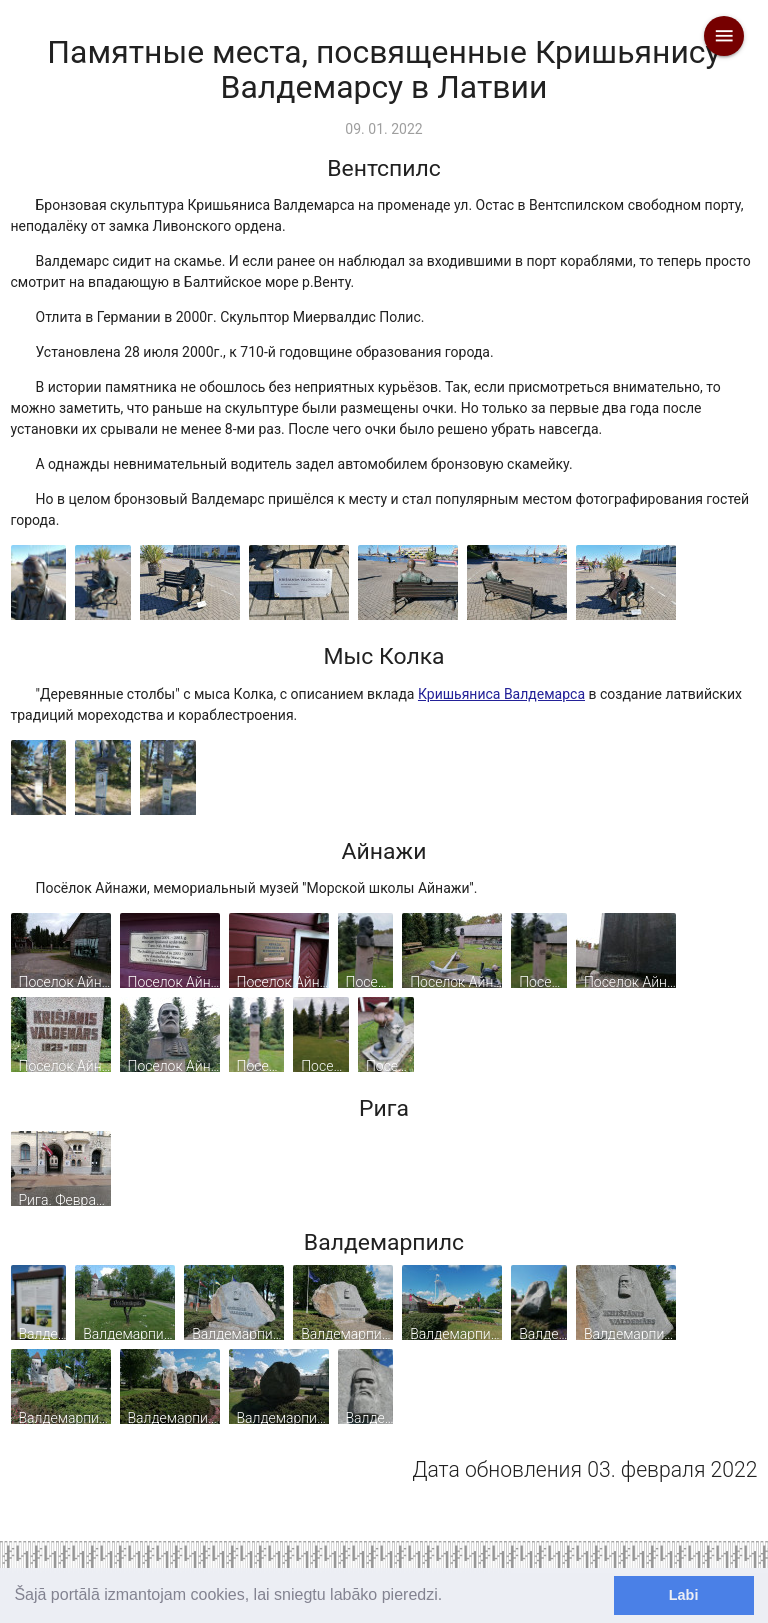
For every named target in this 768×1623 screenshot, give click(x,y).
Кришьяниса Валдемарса (501, 694)
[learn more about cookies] (450, 1597)
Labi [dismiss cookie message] (684, 1595)
